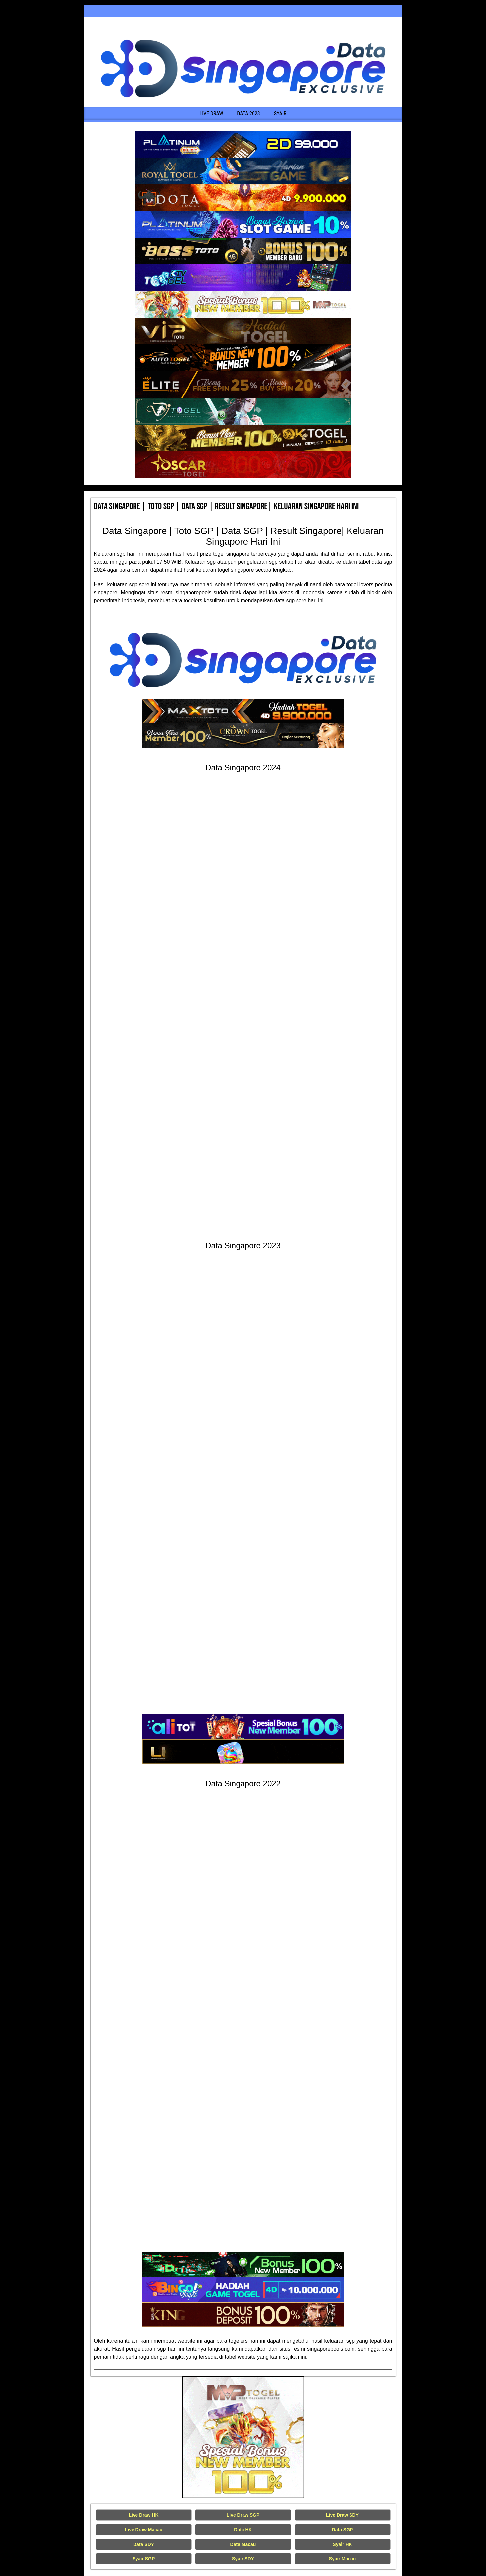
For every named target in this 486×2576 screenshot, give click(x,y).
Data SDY (143, 2544)
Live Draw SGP (243, 2515)
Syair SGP (144, 2558)
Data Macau (243, 2544)
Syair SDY (243, 2558)
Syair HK (342, 2544)
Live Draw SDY (342, 2515)
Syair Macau (342, 2558)
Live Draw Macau (144, 2529)
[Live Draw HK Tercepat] (243, 2437)
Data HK (243, 2529)
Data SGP (342, 2529)
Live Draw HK (143, 2515)
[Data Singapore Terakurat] (243, 144)
